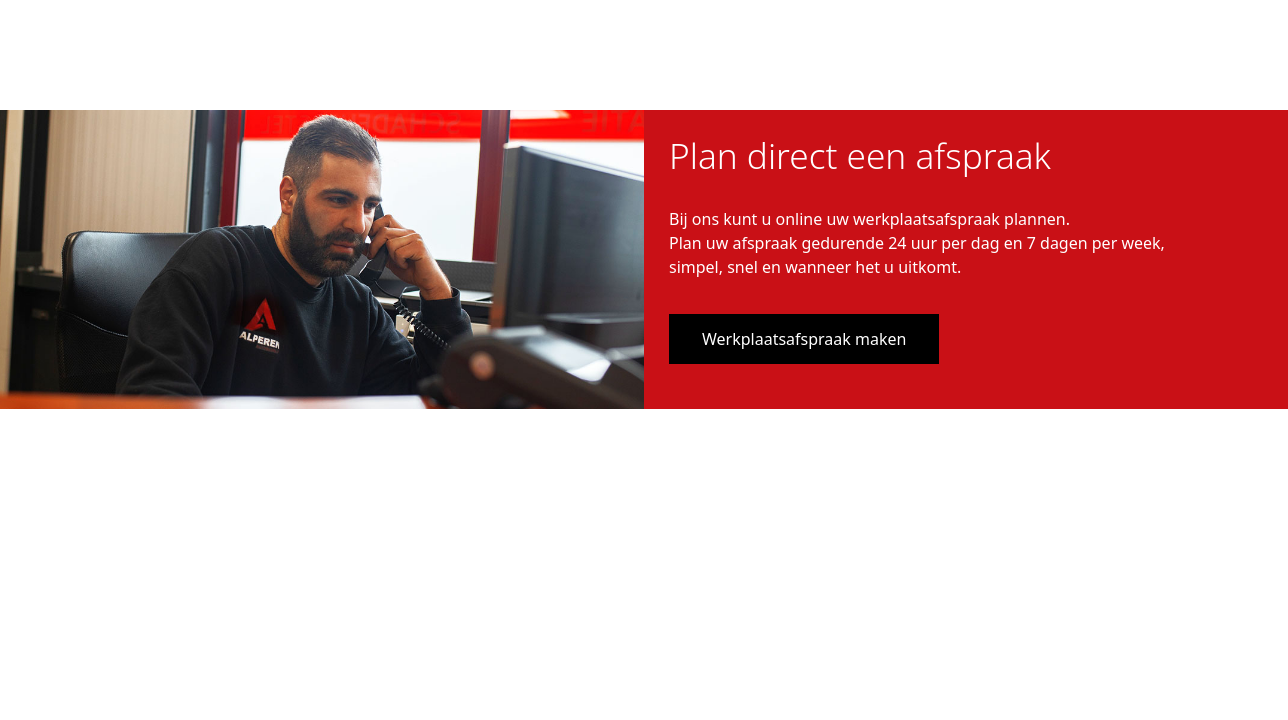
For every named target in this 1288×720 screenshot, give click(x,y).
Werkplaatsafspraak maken (804, 339)
